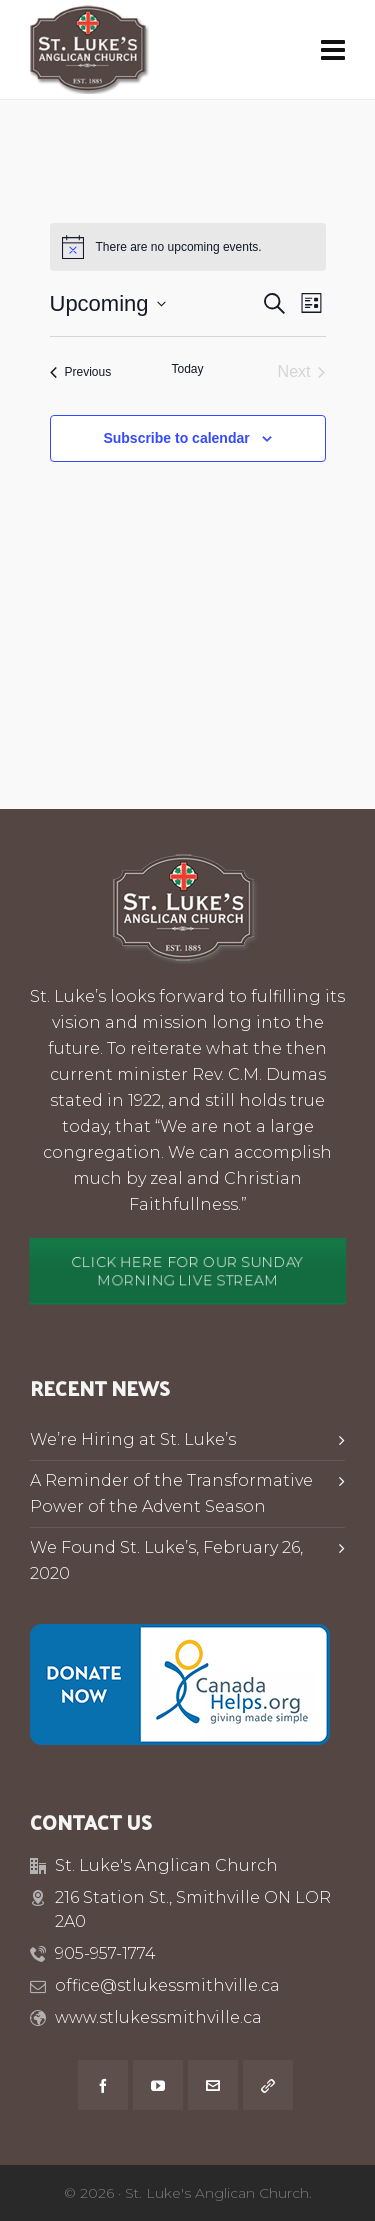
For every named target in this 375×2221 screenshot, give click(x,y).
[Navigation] (333, 50)
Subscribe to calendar (176, 438)
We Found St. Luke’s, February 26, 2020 (166, 1560)
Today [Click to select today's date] (187, 369)
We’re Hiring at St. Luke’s (133, 1439)
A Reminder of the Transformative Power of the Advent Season (171, 1493)
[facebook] (103, 2085)
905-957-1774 (105, 1953)
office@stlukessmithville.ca (167, 1985)
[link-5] (268, 2085)
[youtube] (158, 2085)
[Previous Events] (81, 372)
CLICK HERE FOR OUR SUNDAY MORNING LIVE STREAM (188, 1271)
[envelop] (213, 2085)
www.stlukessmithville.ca (158, 2017)
